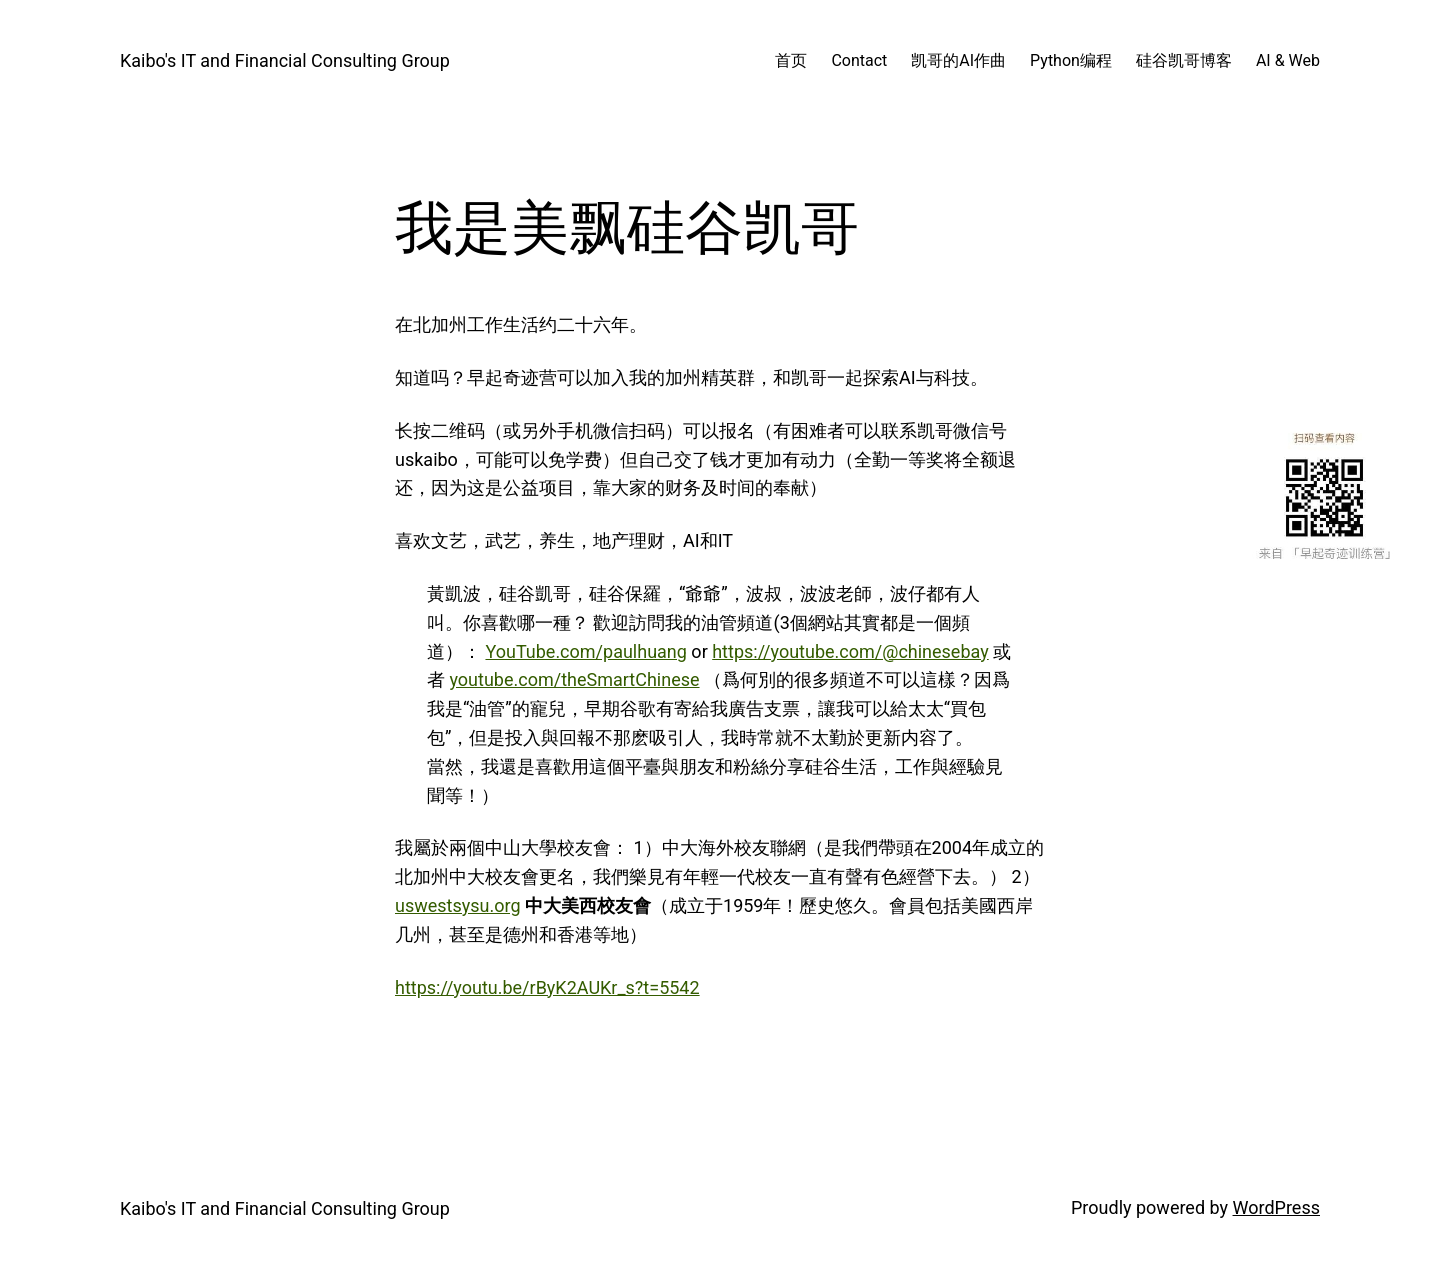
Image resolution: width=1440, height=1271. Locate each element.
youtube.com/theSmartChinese (574, 679)
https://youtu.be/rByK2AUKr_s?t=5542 (547, 987)
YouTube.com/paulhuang (585, 651)
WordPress (1276, 1207)
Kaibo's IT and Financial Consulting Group (285, 60)
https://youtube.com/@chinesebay (850, 651)
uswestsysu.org (458, 905)
